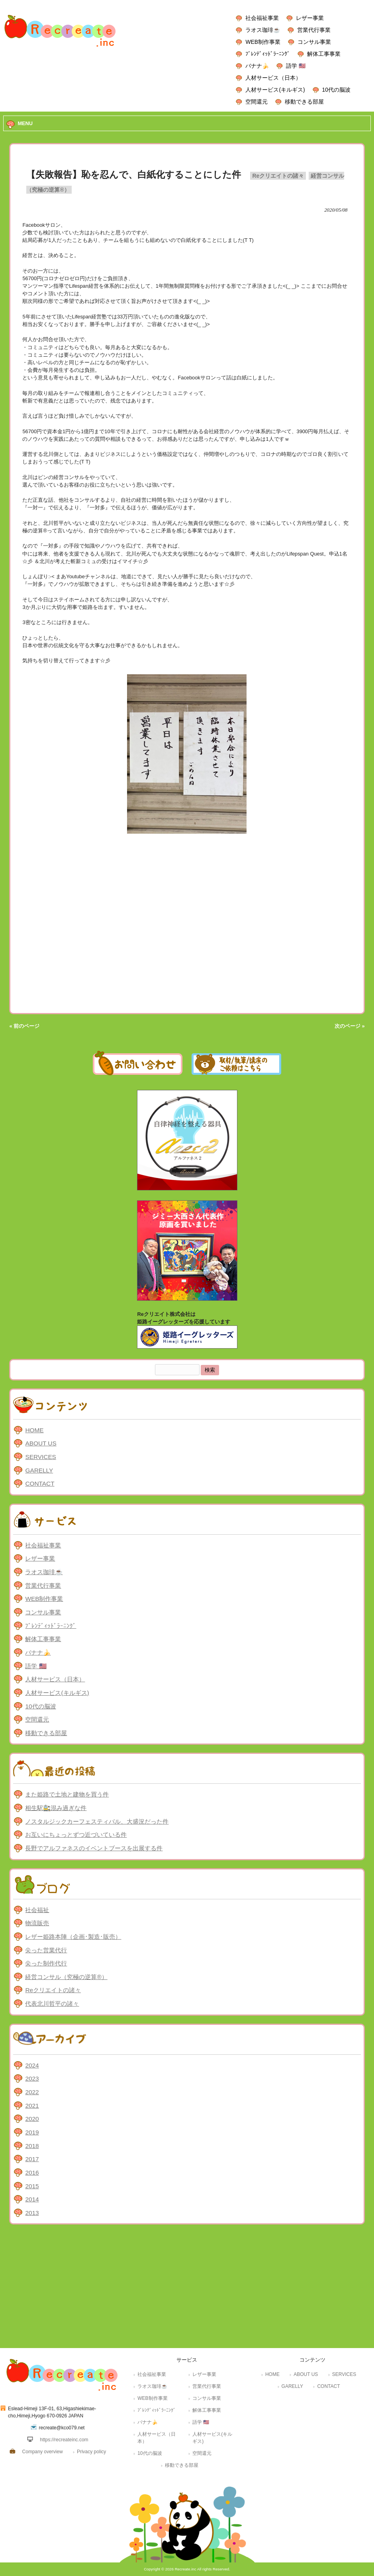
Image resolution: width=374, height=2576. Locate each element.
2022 (32, 2092)
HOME (34, 1430)
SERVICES (40, 1456)
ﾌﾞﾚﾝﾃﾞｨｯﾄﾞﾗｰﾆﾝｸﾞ (267, 54)
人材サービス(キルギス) (275, 89)
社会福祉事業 (262, 18)
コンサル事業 (314, 42)
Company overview (42, 2451)
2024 (32, 2065)
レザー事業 (310, 18)
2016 (32, 2172)
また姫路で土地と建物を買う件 (67, 1794)
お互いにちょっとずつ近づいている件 (76, 1834)
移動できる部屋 (304, 101)
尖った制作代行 (46, 1963)
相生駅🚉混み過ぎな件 (55, 1807)
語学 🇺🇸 (295, 66)
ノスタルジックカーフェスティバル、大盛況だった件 (96, 1821)
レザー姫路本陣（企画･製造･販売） (73, 1936)
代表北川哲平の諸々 (52, 2003)
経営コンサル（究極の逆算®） (66, 1976)
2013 (32, 2212)
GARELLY (39, 1470)
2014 (32, 2199)
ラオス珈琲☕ (262, 30)
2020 (32, 2118)
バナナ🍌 (257, 66)
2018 (32, 2145)
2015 (32, 2186)
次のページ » (350, 1026)
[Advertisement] (186, 2288)
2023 (32, 2078)
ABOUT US (40, 1443)
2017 (32, 2159)
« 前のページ (24, 1026)
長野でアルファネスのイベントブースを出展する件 (94, 1848)
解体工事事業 (324, 54)
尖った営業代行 (46, 1950)
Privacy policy (91, 2451)
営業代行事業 (314, 30)
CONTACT (39, 1483)
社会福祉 (37, 1909)
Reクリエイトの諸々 (278, 176)
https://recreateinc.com (64, 2439)
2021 (32, 2105)
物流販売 (37, 1923)
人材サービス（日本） (273, 78)
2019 (32, 2132)
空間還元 (256, 101)
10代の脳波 (336, 89)
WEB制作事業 (262, 42)
